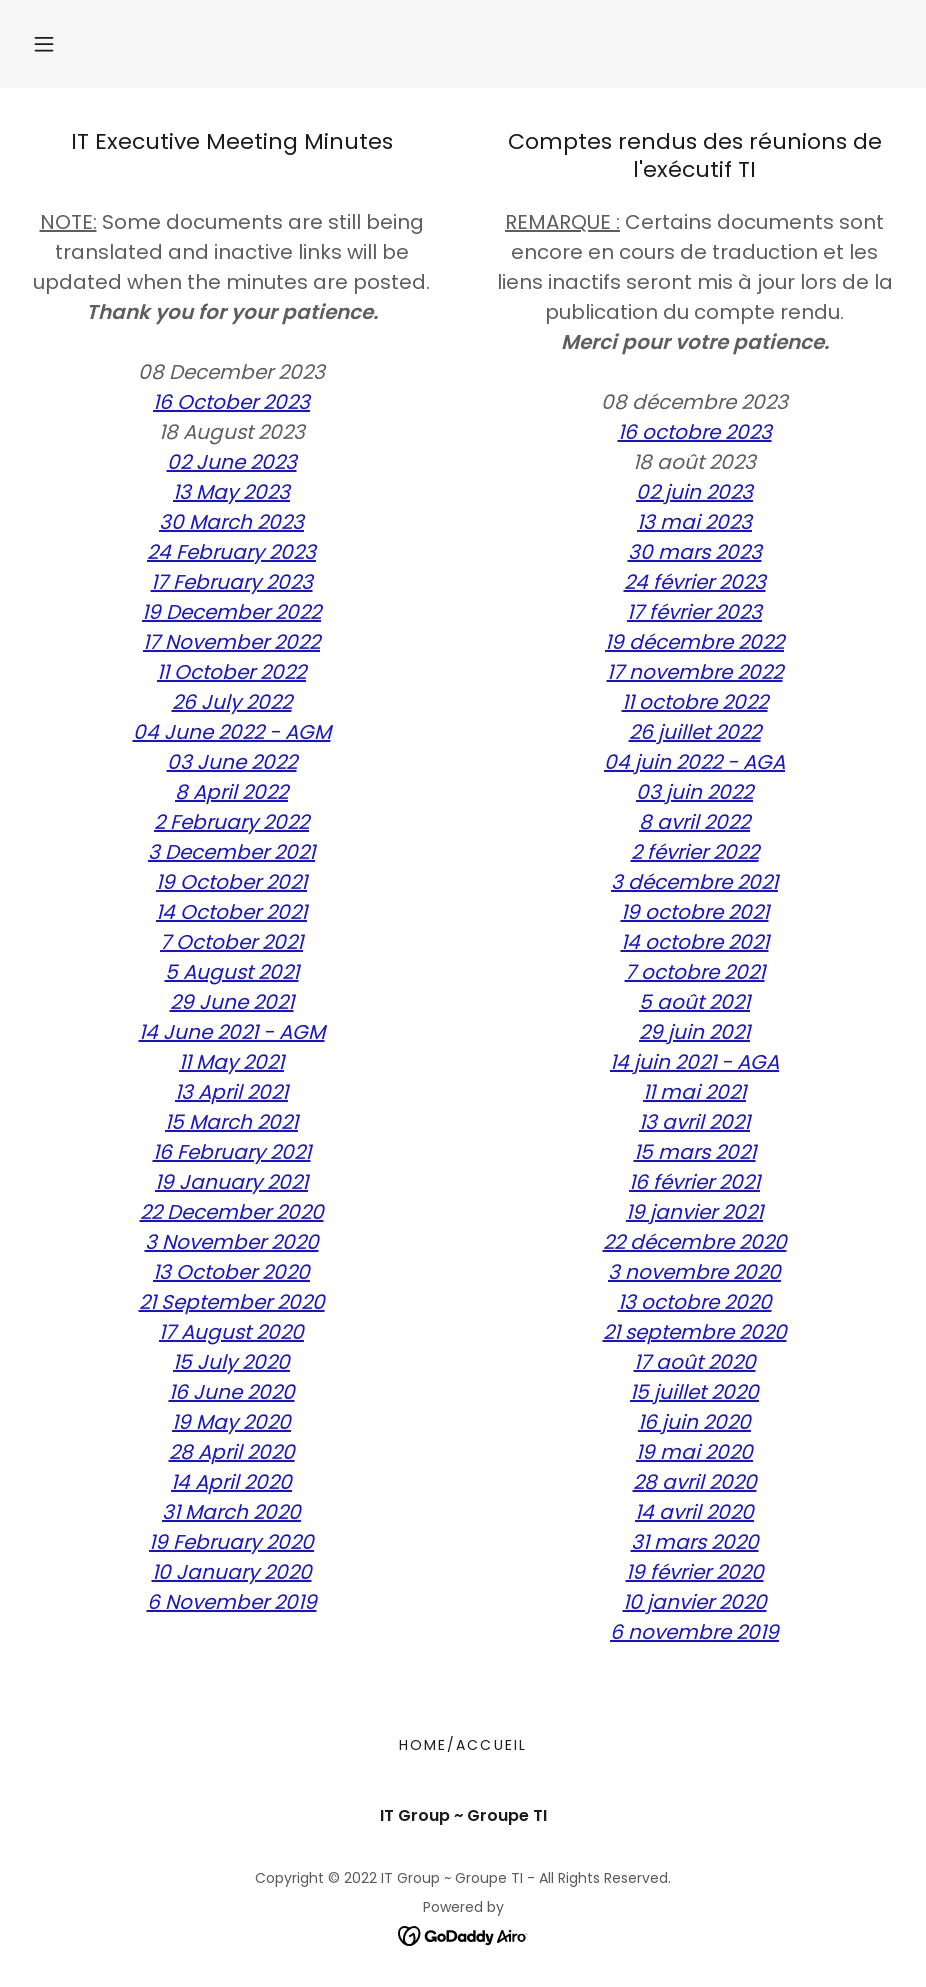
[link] (463, 1934)
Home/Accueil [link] (462, 1745)
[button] (44, 44)
